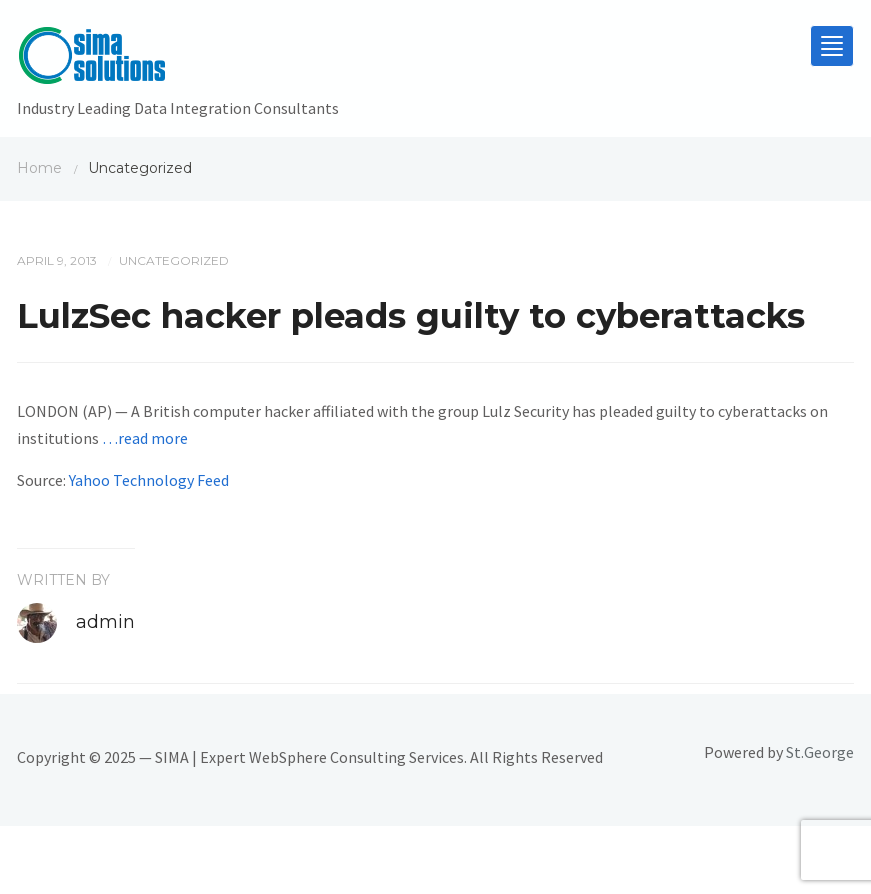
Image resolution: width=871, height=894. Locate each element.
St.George (820, 752)
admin (105, 622)
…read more (145, 438)
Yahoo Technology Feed (149, 480)
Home (39, 168)
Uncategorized (174, 260)
